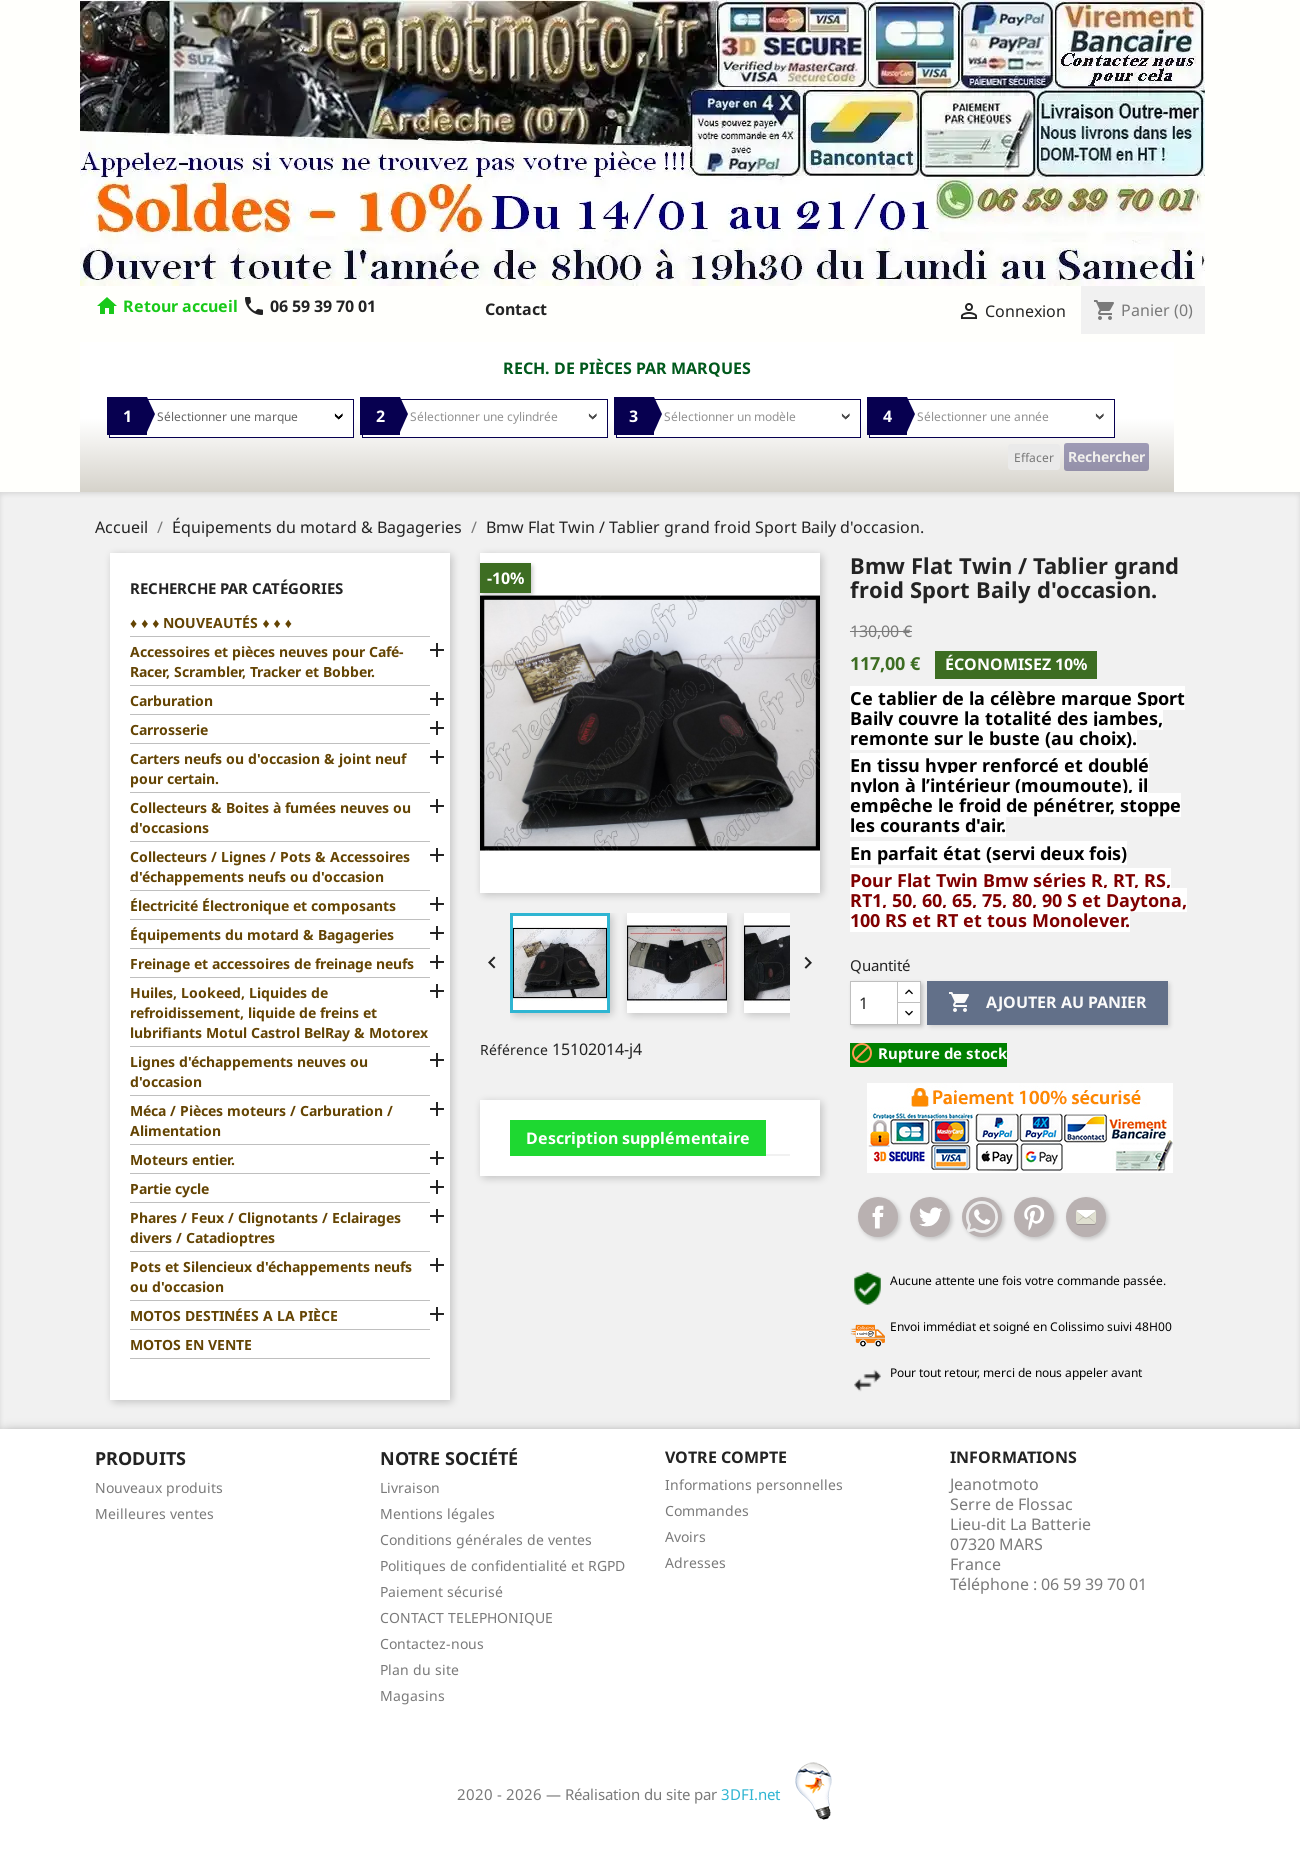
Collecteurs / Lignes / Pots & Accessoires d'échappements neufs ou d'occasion (270, 866)
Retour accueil (180, 306)
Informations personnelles (754, 1484)
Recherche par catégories (236, 588)
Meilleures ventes (154, 1513)
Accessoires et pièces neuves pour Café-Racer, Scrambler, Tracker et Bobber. (266, 661)
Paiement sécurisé (441, 1591)
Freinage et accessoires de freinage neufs (272, 963)
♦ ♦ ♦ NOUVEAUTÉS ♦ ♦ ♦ (211, 622)
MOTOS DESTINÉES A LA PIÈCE (234, 1315)
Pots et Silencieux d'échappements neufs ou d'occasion (271, 1276)
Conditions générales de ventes (486, 1539)
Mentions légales (437, 1513)
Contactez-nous (432, 1643)
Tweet (930, 1217)
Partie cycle (169, 1188)
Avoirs (685, 1536)
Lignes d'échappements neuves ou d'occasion (249, 1071)
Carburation (171, 700)
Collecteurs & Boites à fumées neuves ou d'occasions (270, 817)
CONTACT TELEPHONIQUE (466, 1617)
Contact (516, 309)
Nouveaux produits (159, 1487)
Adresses (695, 1562)
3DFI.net (782, 1794)
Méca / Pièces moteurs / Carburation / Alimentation (261, 1120)
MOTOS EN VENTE (191, 1344)
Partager (878, 1217)
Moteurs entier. (182, 1159)
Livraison (410, 1487)
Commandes (707, 1510)
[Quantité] (874, 1003)
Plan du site (419, 1669)
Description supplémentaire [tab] (638, 1138)
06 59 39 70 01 (309, 306)
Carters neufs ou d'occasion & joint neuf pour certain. (268, 768)
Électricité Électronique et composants (263, 905)
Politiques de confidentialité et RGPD (502, 1565)
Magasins (412, 1695)
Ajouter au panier (1047, 1003)
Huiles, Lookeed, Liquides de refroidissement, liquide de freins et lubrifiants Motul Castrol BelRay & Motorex (279, 1012)
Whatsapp (982, 1217)
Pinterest (1034, 1217)
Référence (514, 1049)
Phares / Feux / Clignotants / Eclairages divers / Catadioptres (265, 1227)
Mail (1086, 1217)
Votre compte (726, 1457)
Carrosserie (169, 729)
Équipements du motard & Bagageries (262, 934)
